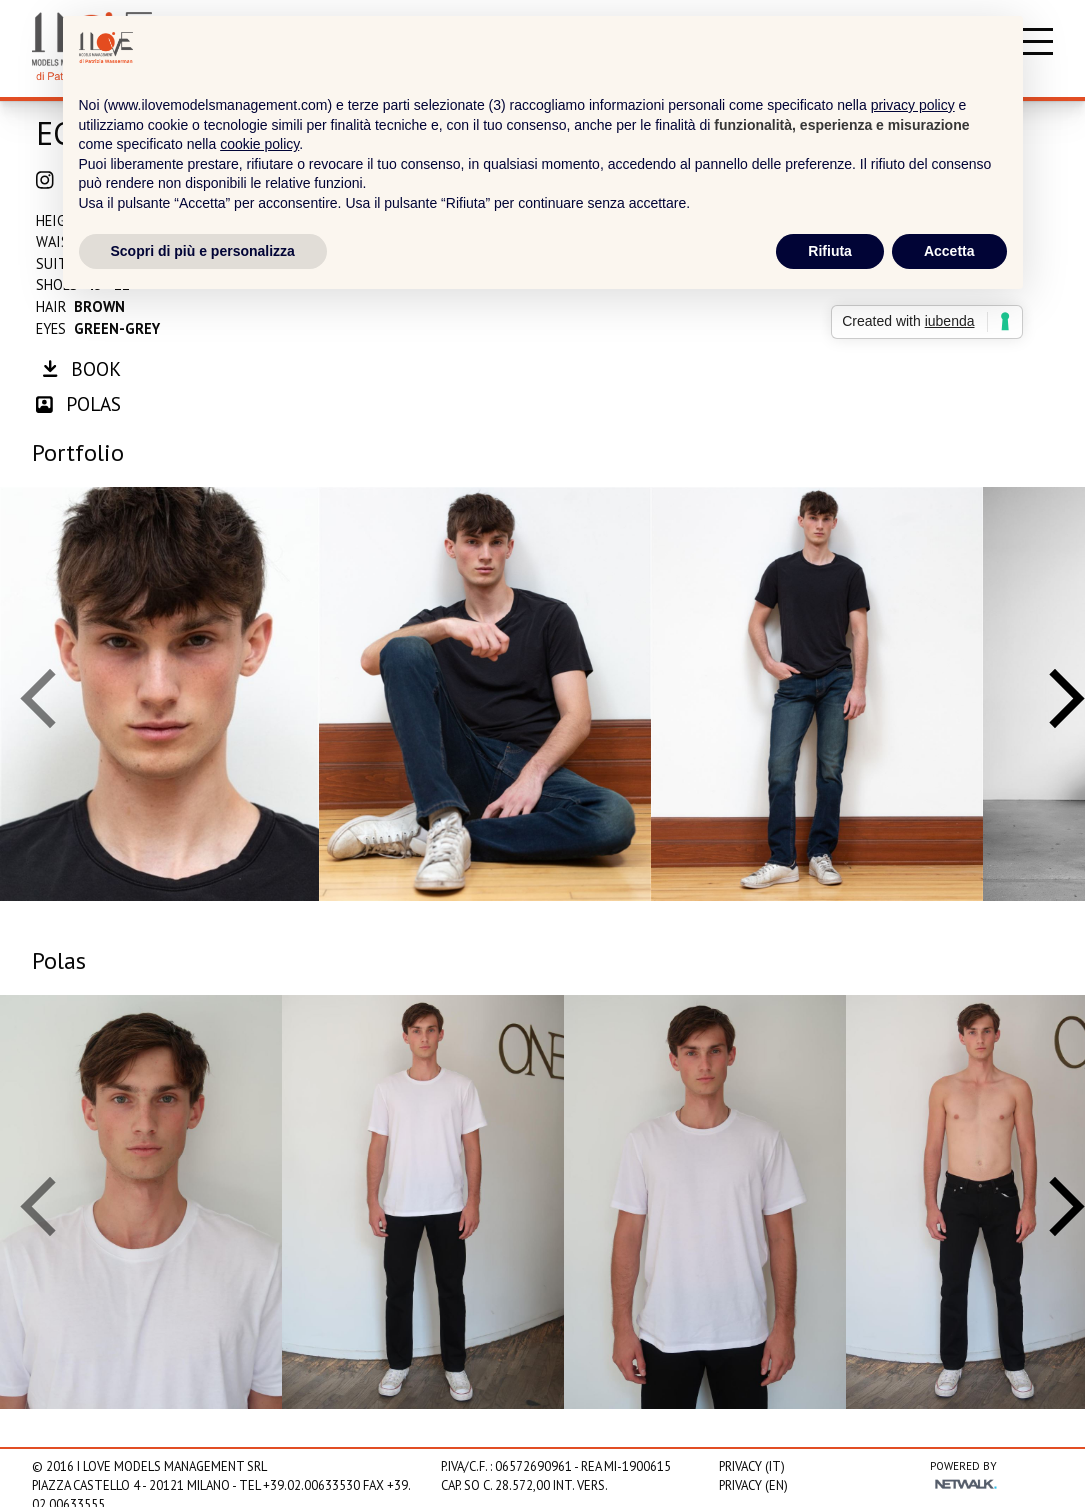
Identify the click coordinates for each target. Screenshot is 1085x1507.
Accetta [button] (949, 251)
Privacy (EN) (753, 1485)
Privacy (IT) (752, 1466)
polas (78, 403)
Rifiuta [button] (830, 251)
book (81, 368)
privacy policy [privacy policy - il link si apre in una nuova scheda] (913, 105)
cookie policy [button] (259, 144)
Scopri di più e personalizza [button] (203, 251)
